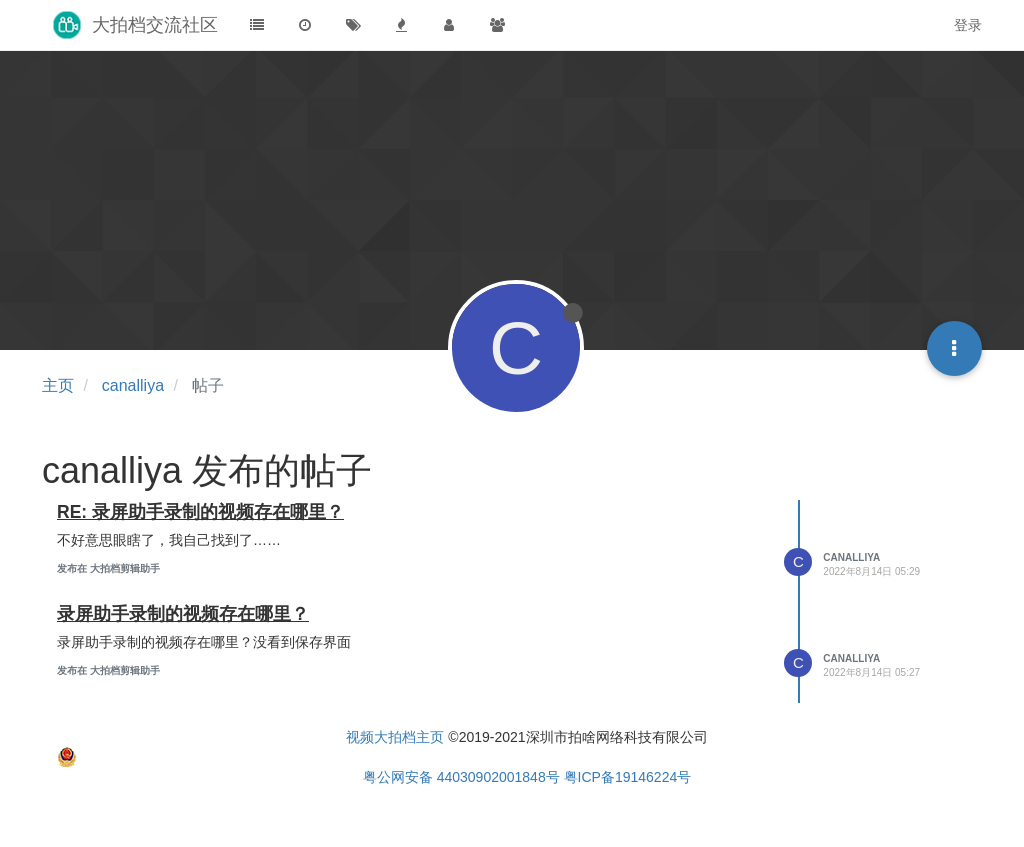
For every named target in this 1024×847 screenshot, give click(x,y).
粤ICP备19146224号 (628, 777)
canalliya (851, 557)
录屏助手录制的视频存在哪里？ (183, 614)
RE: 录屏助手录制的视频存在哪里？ (200, 512)
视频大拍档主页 (395, 737)
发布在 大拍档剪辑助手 (108, 568)
